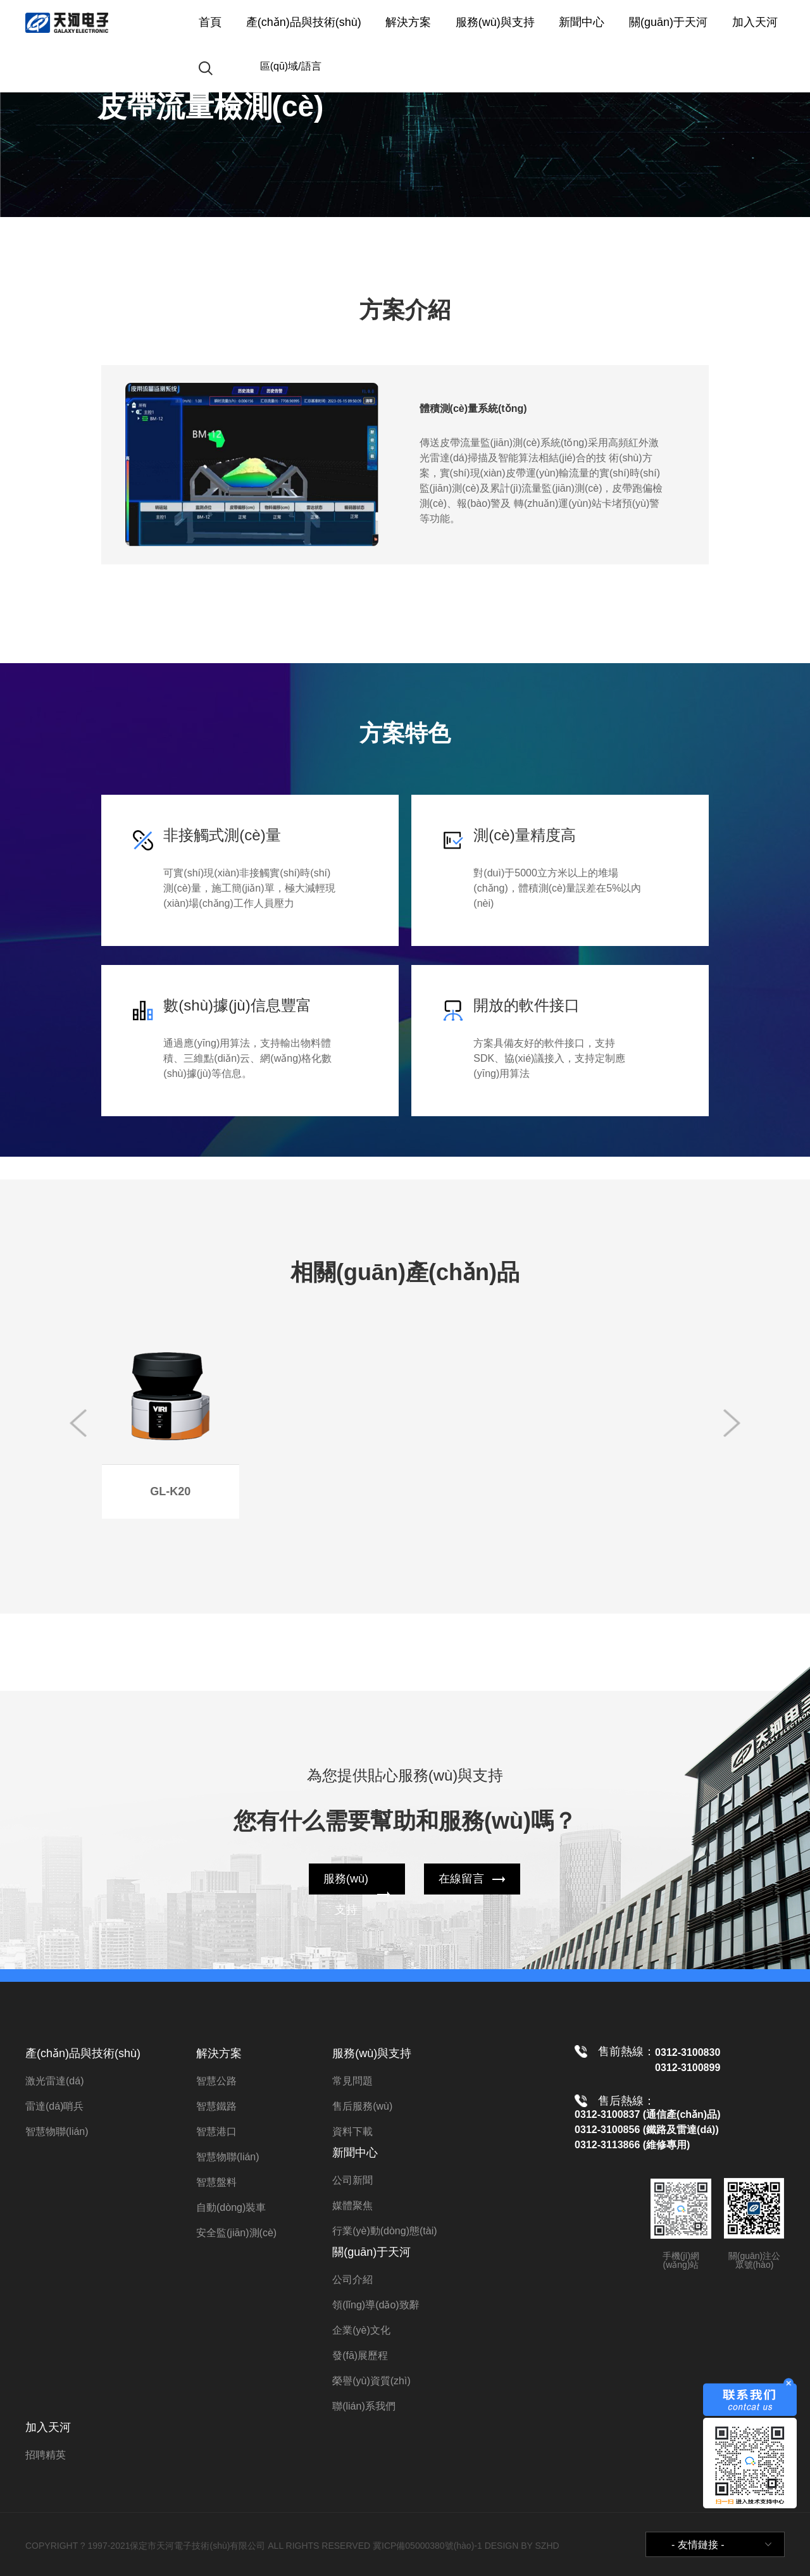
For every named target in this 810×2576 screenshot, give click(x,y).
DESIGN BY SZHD (522, 2546)
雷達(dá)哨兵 (54, 2106)
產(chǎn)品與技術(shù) (303, 22)
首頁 (210, 22)
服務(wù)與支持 (495, 22)
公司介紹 (352, 2279)
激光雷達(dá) (54, 2080)
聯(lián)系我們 (364, 2406)
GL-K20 (170, 1491)
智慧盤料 (216, 2182)
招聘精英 (45, 2454)
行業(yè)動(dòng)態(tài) (384, 2230)
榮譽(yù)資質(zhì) (371, 2380)
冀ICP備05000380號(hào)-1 (427, 2546)
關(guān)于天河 (668, 22)
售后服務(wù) (362, 2106)
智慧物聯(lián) (57, 2131)
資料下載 (352, 2131)
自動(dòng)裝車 (231, 2207)
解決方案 (408, 22)
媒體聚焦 (352, 2205)
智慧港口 (216, 2131)
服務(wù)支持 (345, 1894)
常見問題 (352, 2080)
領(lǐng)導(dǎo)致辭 (375, 2304)
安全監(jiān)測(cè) (236, 2232)
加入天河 (755, 22)
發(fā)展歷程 (360, 2355)
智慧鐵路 (216, 2106)
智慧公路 (216, 2080)
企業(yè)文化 (361, 2330)
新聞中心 (581, 22)
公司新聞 (352, 2180)
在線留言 (461, 1878)
